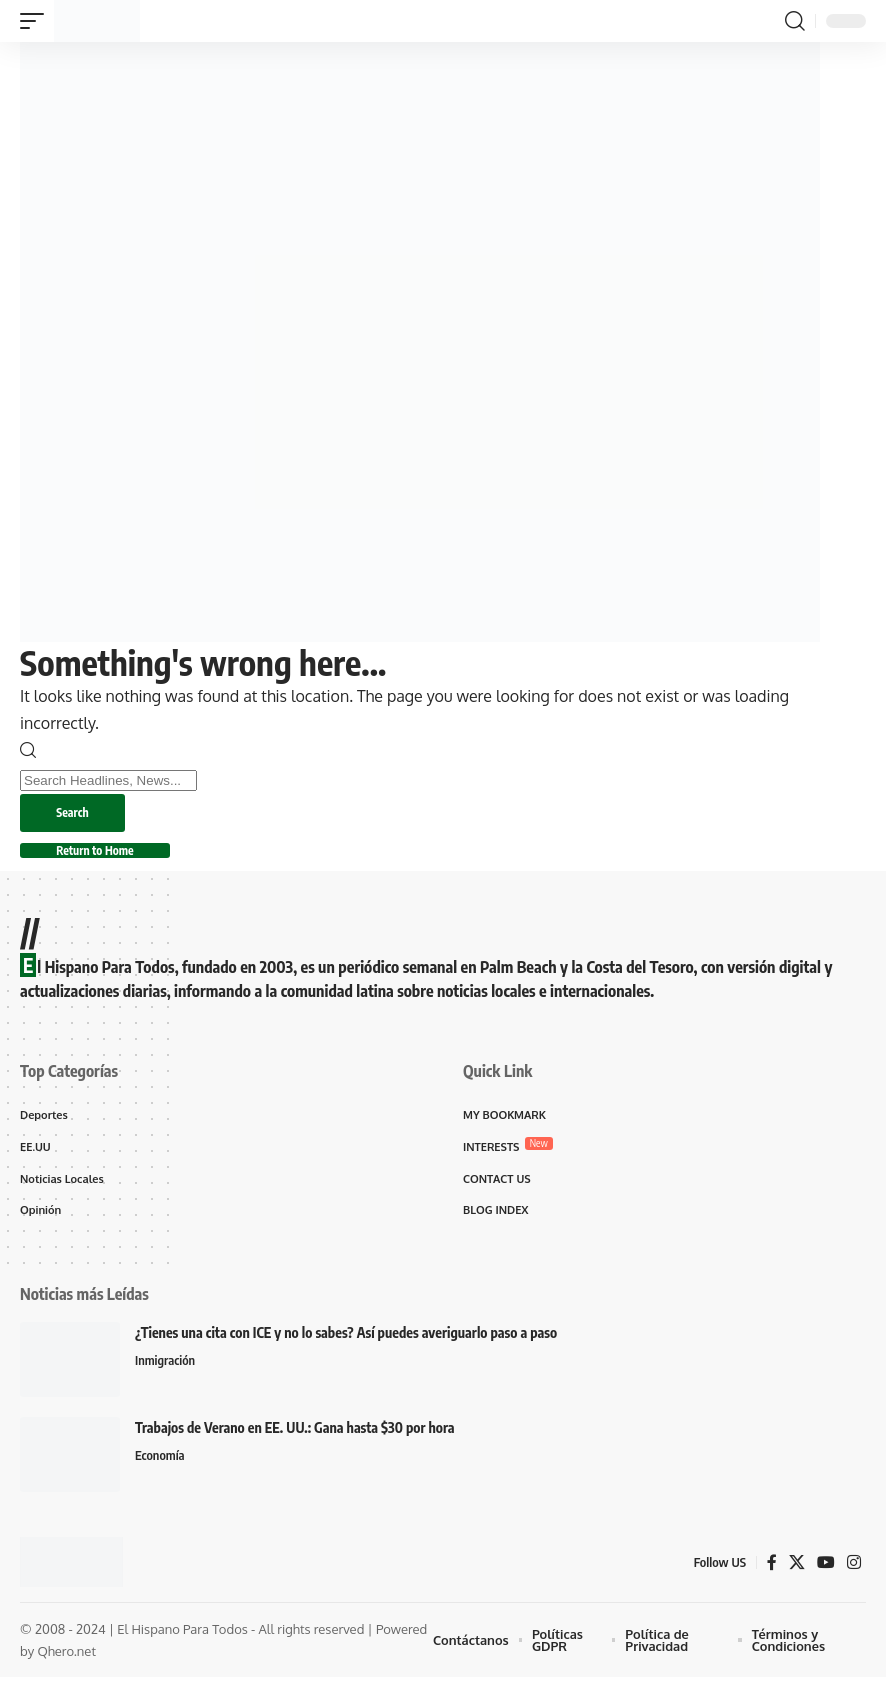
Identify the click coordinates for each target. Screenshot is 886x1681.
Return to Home (99, 853)
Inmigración (165, 1365)
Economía (160, 1460)
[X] (797, 1565)
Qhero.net (66, 1655)
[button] (37, 21)
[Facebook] (772, 1565)
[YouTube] (826, 1565)
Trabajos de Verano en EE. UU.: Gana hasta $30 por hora (295, 1431)
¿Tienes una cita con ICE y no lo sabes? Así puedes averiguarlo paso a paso (346, 1336)
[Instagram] (854, 1565)
